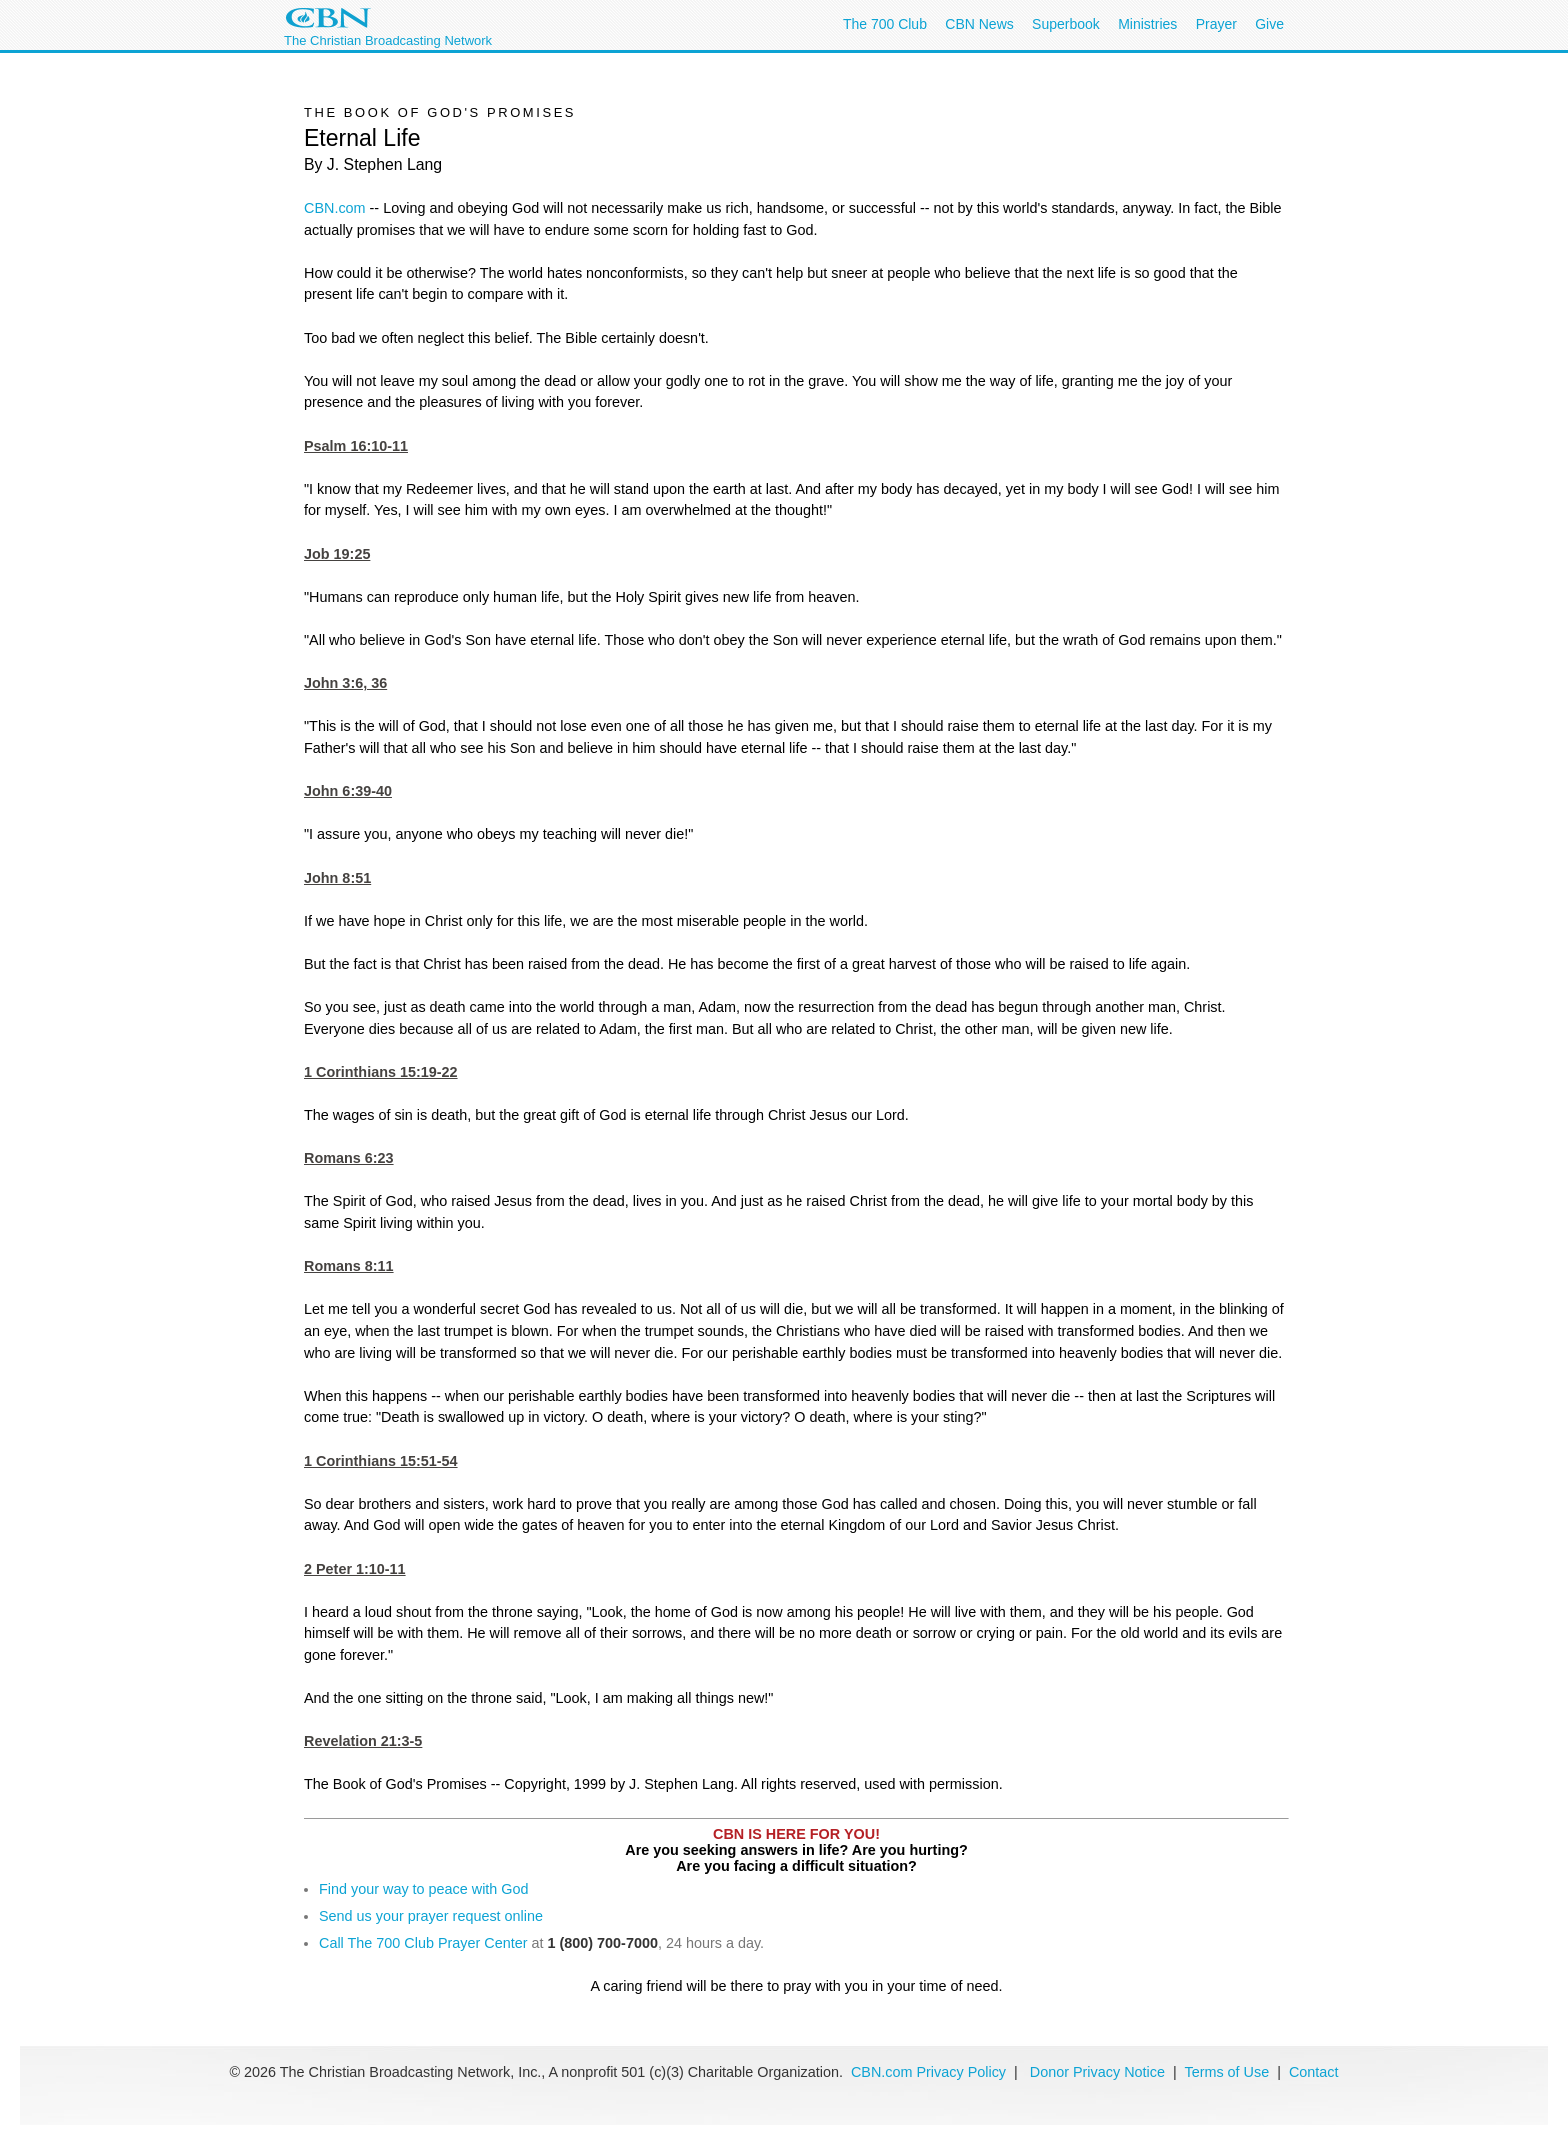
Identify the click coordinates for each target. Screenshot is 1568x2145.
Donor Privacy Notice (1097, 2072)
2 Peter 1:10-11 (355, 1569)
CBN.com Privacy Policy (928, 2072)
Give (1269, 24)
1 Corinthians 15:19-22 (381, 1072)
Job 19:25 (337, 554)
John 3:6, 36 (345, 683)
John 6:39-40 (348, 791)
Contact (1314, 2072)
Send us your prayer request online (431, 1916)
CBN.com (335, 208)
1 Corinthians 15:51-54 (381, 1461)
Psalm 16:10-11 (356, 446)
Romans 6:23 (349, 1158)
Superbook (1066, 24)
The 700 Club (885, 24)
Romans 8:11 (349, 1266)
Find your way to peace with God (424, 1889)
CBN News (979, 24)
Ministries (1147, 24)
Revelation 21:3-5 (363, 1741)
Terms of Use (1228, 2072)
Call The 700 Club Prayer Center (423, 1943)
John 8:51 (337, 878)
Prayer (1216, 24)
